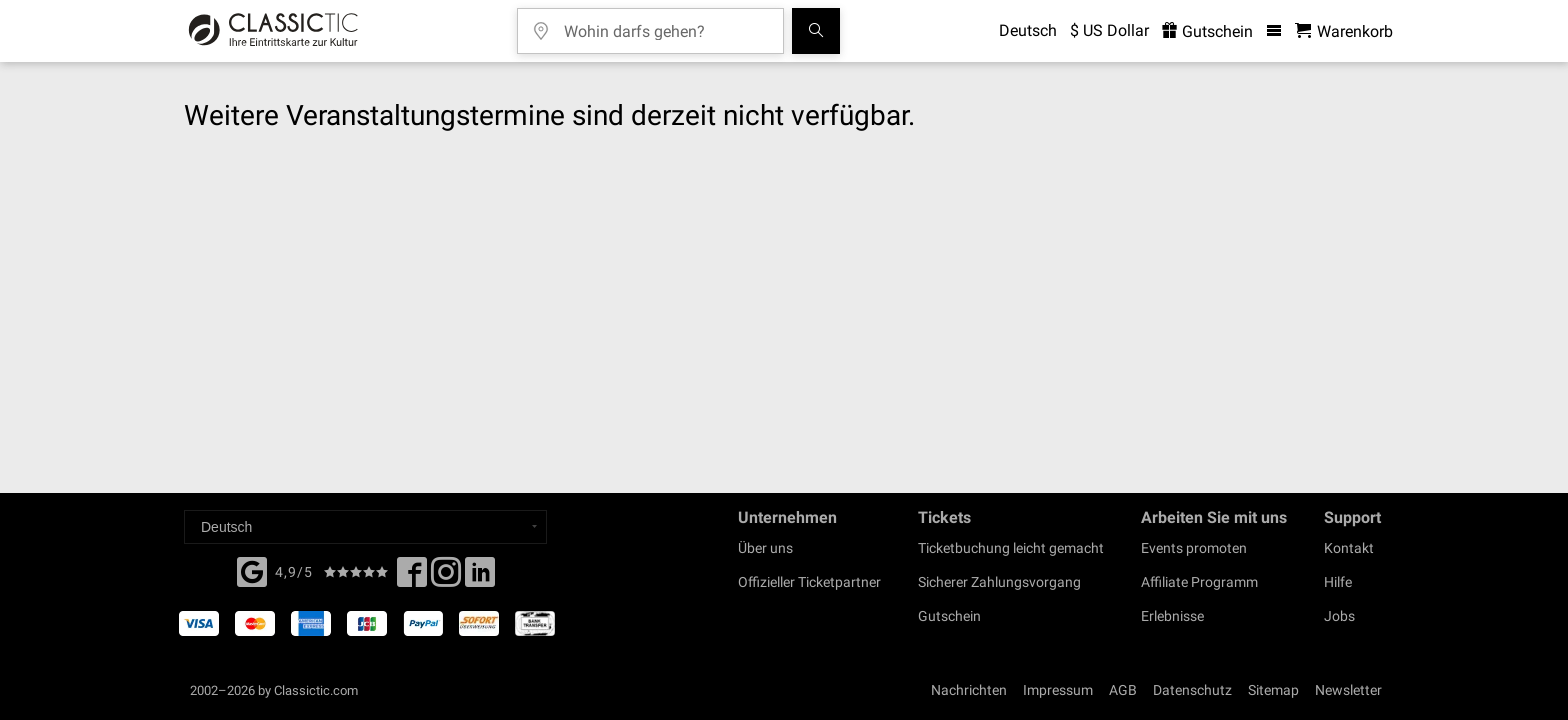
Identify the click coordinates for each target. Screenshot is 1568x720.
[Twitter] (446, 578)
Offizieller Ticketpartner (809, 582)
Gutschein (949, 616)
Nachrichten (969, 690)
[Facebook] (252, 570)
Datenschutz (1192, 690)
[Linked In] (480, 578)
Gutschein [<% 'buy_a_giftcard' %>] (1207, 31)
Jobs (1339, 616)
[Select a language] (365, 527)
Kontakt (1349, 548)
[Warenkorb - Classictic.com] (1344, 31)
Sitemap (1273, 690)
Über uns (765, 548)
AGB (1123, 690)
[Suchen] (816, 31)
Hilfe (1338, 582)
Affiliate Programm (1199, 582)
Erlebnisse (1172, 616)
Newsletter (1348, 690)
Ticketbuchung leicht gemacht (1011, 548)
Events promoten (1194, 548)
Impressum (1058, 690)
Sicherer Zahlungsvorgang (999, 582)
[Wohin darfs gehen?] (665, 24)
